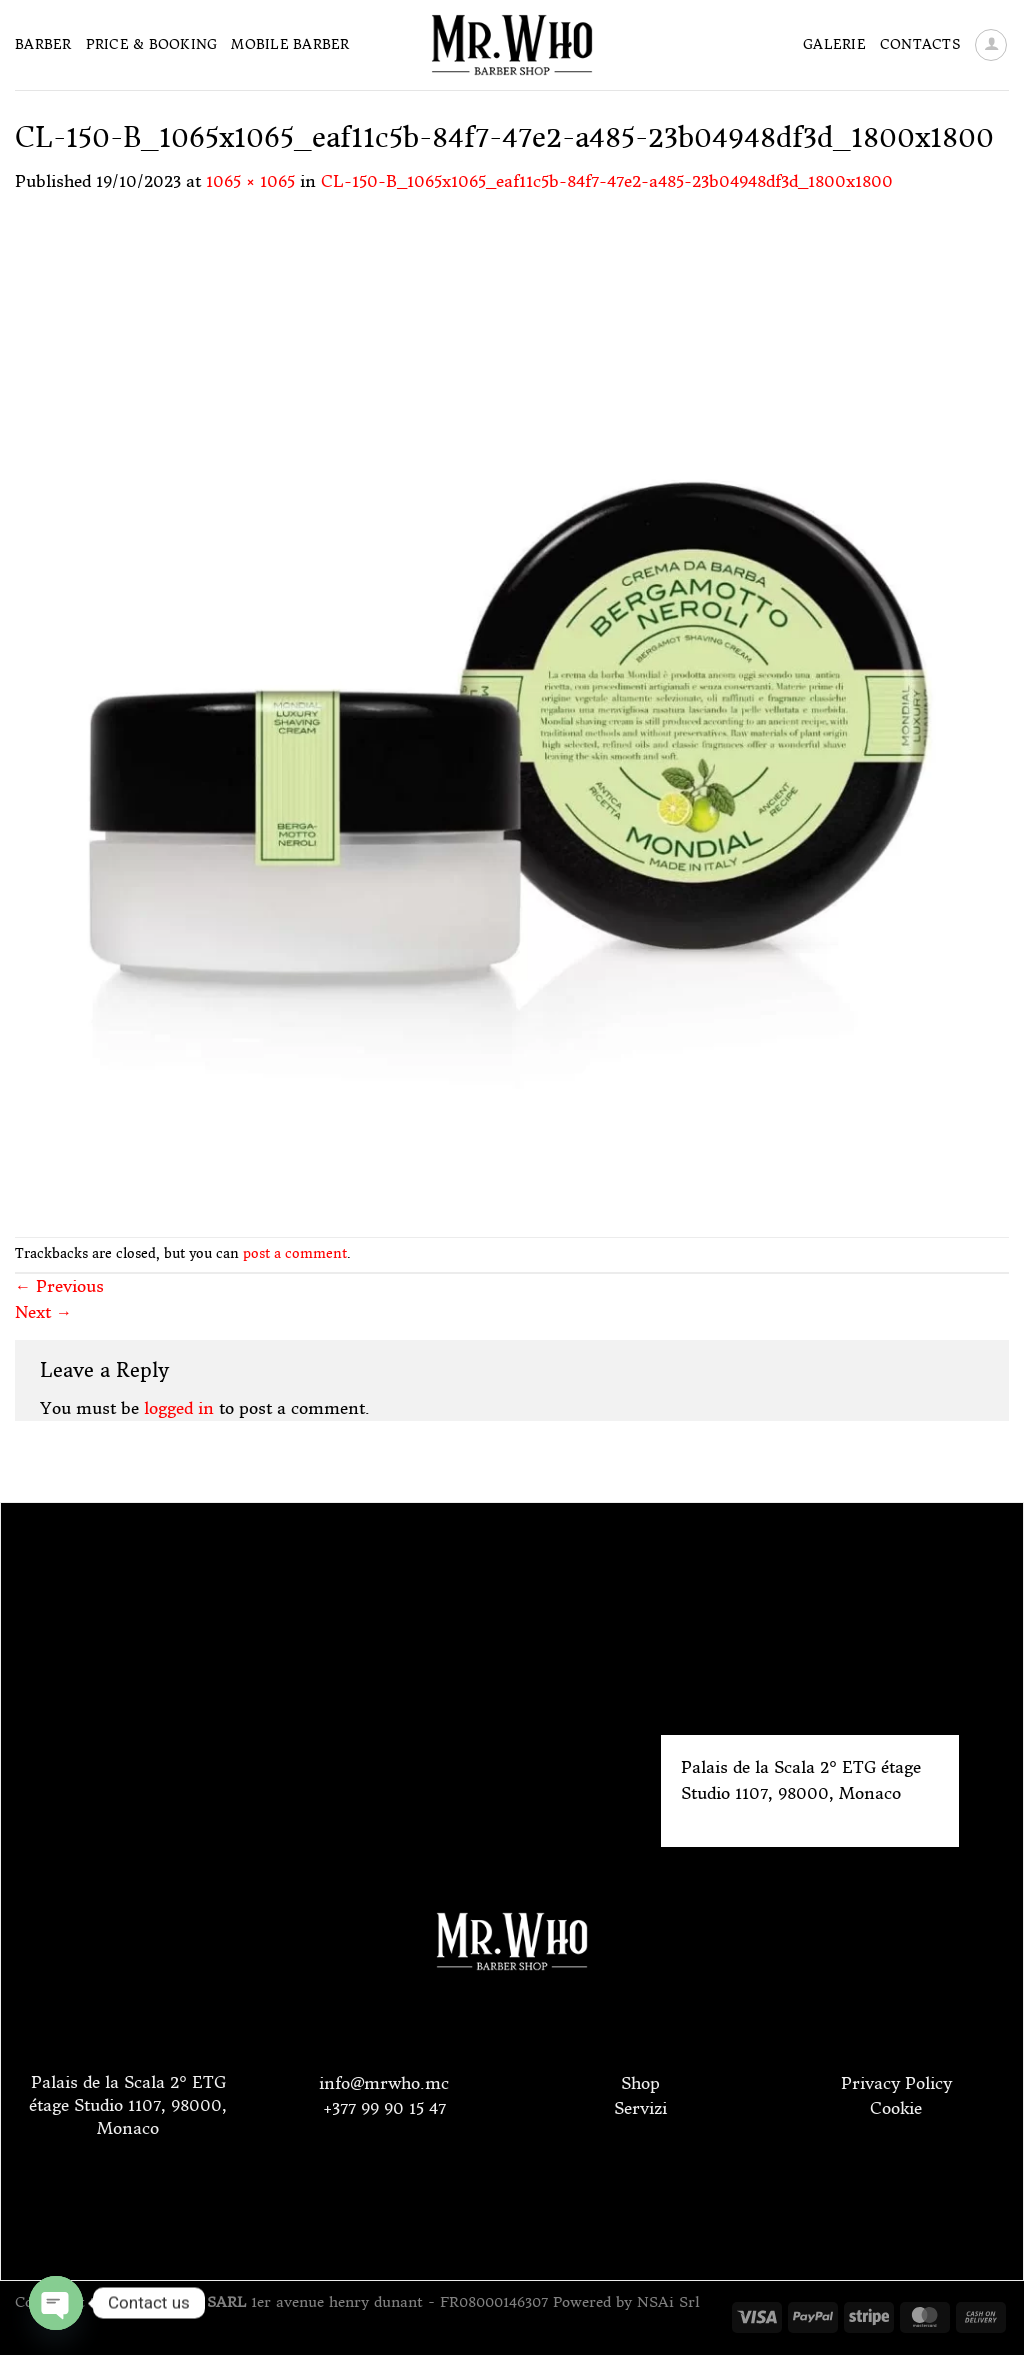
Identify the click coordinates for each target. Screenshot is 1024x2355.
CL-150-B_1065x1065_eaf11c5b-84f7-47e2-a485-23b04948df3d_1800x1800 (607, 181)
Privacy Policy (896, 2083)
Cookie (896, 2108)
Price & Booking (152, 44)
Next (43, 1312)
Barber (43, 44)
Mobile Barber (290, 44)
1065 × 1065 (250, 181)
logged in (179, 1408)
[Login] (991, 45)
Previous (59, 1286)
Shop (640, 2083)
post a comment (295, 1253)
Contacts (920, 44)
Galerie (834, 44)
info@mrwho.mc (384, 2083)
